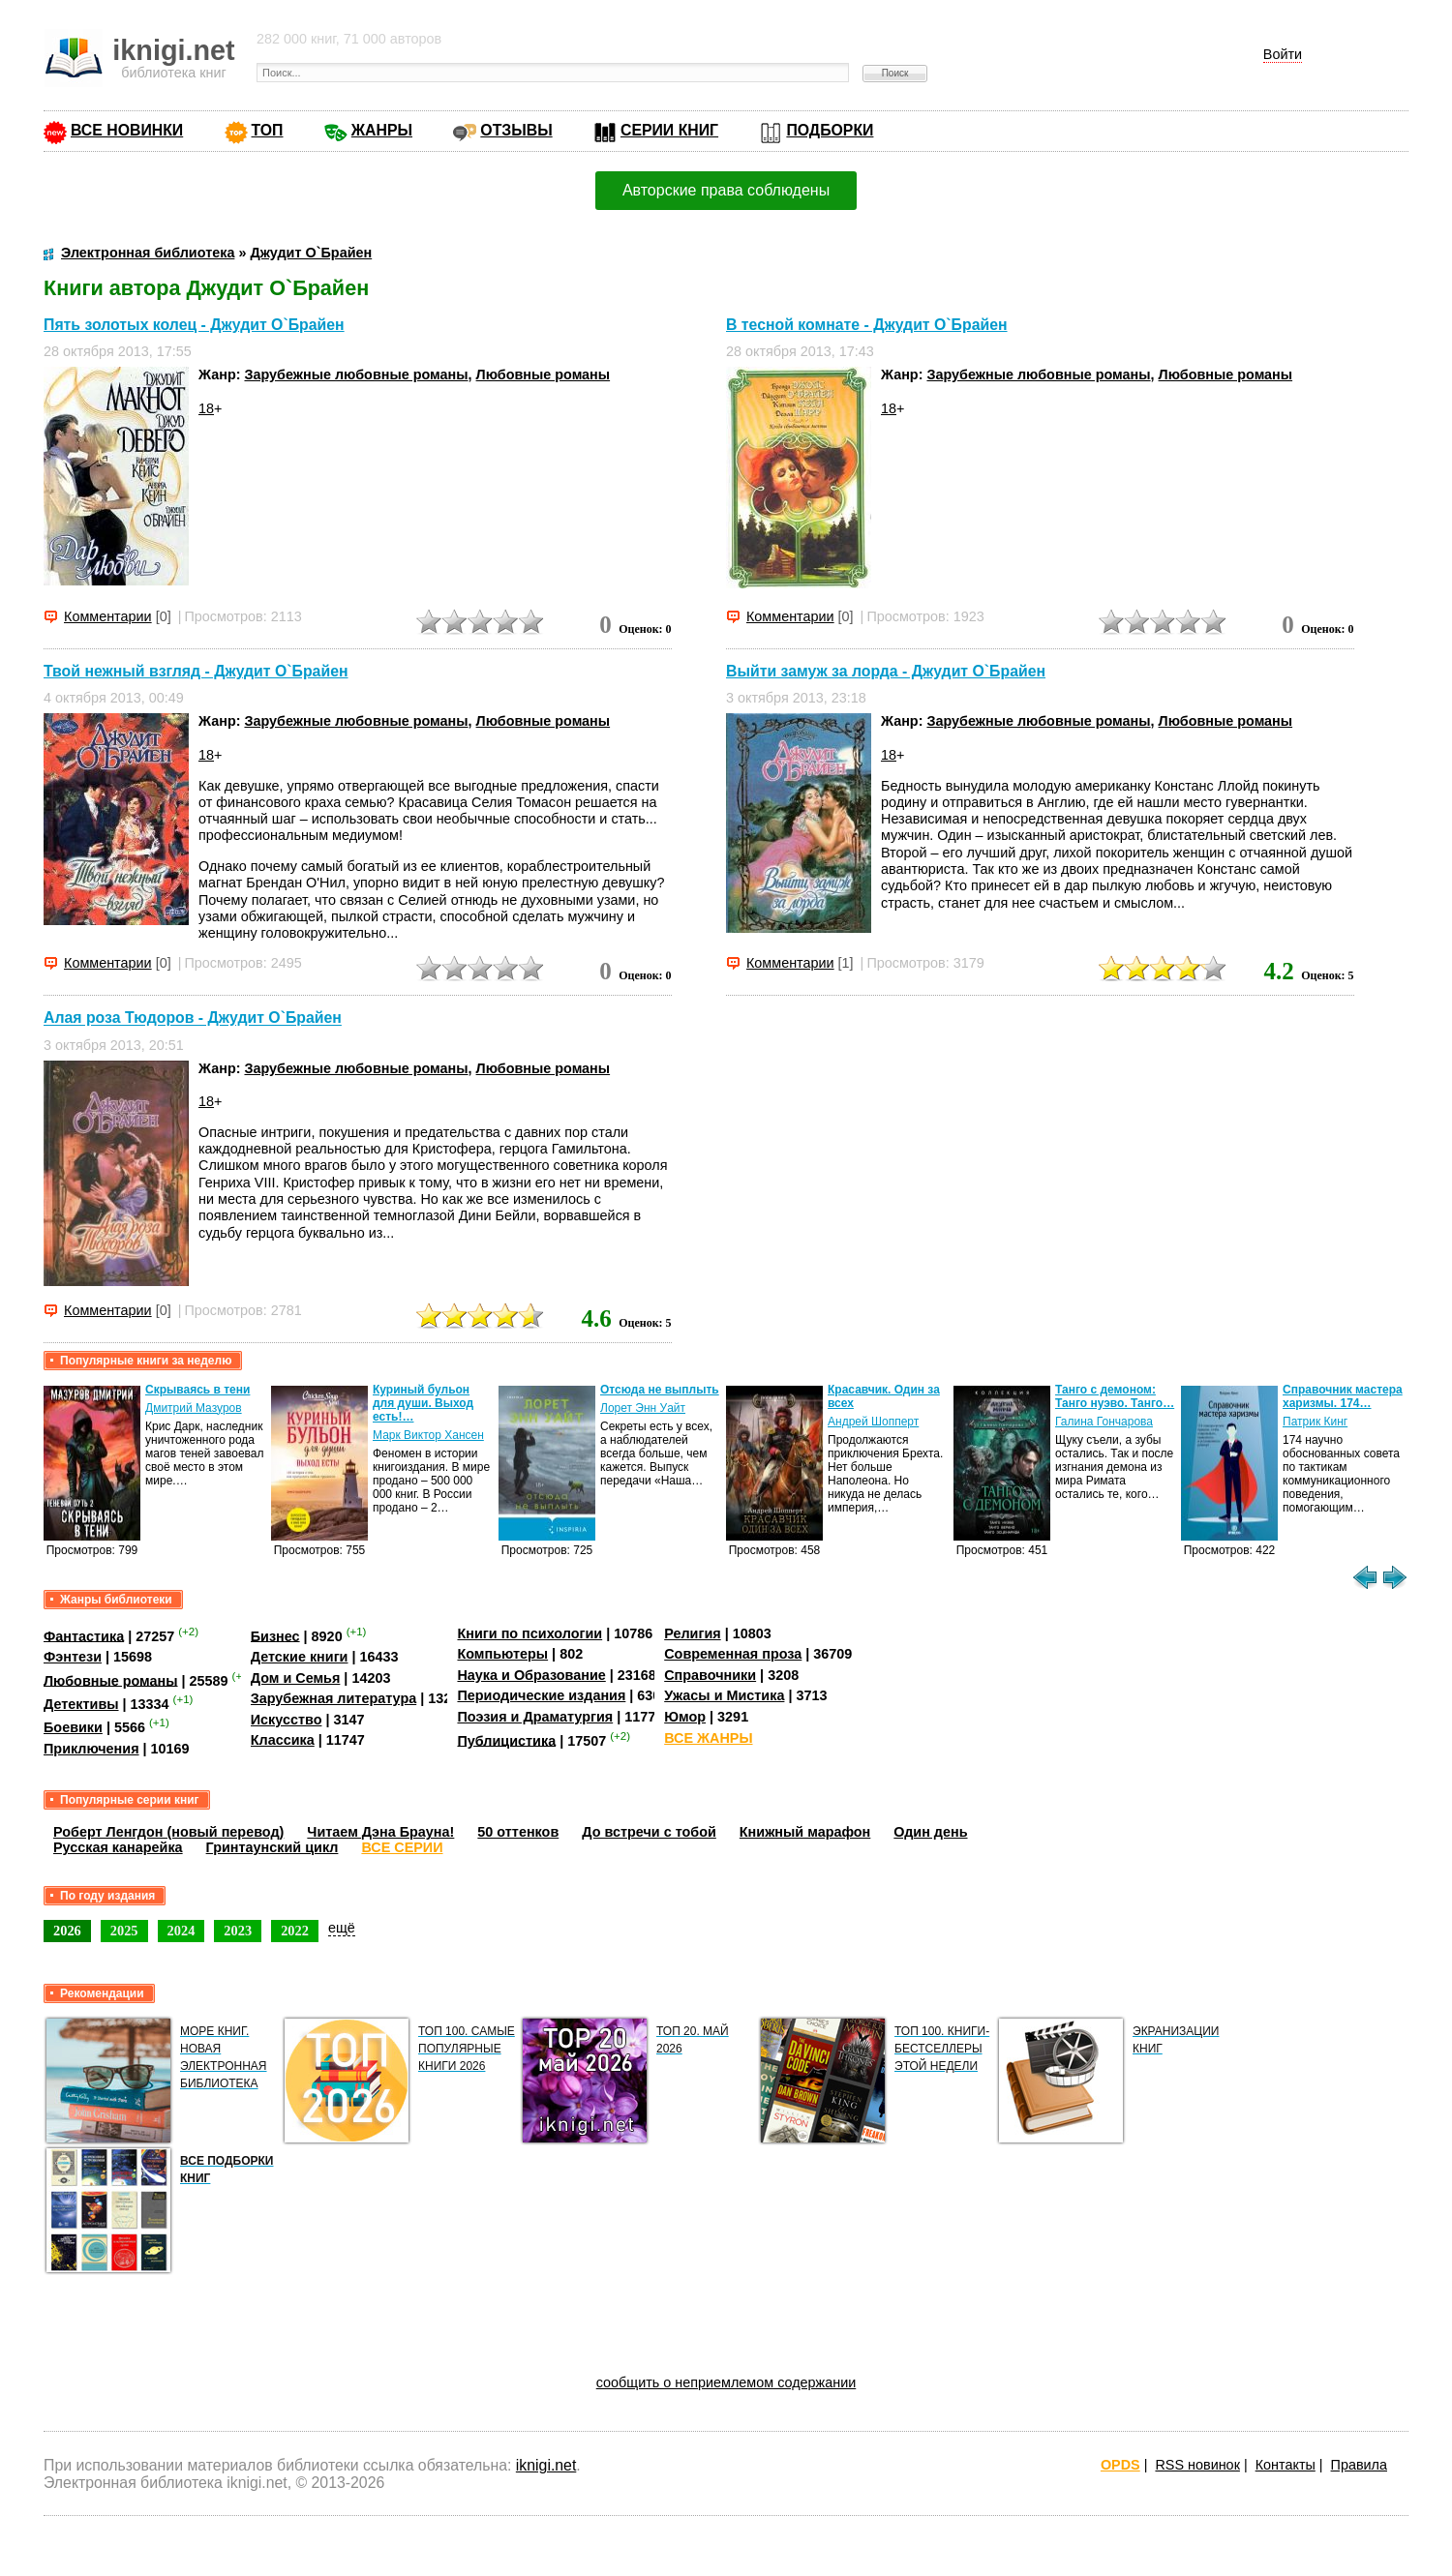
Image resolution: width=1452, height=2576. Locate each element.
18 (206, 408)
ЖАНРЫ (381, 130)
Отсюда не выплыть (659, 1389)
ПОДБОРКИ (829, 130)
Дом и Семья (296, 1678)
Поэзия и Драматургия (535, 1716)
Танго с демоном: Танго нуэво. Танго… (1114, 1396)
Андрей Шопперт (873, 1421)
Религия (692, 1633)
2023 (238, 1930)
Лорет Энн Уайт (642, 1408)
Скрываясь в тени (197, 1389)
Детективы (81, 1704)
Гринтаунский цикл (272, 1847)
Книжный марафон (805, 1832)
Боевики (73, 1727)
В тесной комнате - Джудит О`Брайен (867, 324)
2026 (67, 1930)
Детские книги (299, 1656)
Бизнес (275, 1635)
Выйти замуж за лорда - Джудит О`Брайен (885, 671)
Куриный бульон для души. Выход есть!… (423, 1403)
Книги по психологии (529, 1633)
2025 (124, 1930)
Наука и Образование (531, 1675)
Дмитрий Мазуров (193, 1408)
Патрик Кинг (1315, 1421)
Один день (930, 1832)
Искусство (286, 1719)
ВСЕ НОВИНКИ (127, 130)
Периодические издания (541, 1695)
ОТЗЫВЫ (516, 130)
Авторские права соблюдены (726, 190)
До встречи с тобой (649, 1832)
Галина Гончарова (1104, 1421)
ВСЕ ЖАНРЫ (708, 1738)
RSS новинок (1197, 2464)
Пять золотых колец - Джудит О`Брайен (194, 324)
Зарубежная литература (333, 1698)
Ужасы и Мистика (724, 1695)
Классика (283, 1740)
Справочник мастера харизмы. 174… (1343, 1396)
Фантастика (84, 1635)
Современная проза (733, 1654)
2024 (181, 1930)
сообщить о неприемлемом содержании (726, 2382)
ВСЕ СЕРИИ (401, 1847)
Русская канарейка (118, 1847)
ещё (341, 1927)
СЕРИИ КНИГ (669, 130)
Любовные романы (543, 374)
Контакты (1285, 2464)
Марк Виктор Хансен (428, 1435)
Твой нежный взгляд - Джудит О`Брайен (196, 671)
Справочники (710, 1675)
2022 (295, 1930)
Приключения (91, 1748)
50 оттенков (518, 1832)
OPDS (1120, 2464)
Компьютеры (502, 1654)
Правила (1359, 2464)
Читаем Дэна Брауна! (380, 1832)
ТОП (268, 130)
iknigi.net (546, 2465)
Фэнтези (73, 1656)
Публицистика (506, 1740)
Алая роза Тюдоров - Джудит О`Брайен (193, 1018)
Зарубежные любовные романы (356, 374)
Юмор (685, 1716)
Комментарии (108, 616)
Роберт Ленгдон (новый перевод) (168, 1832)
